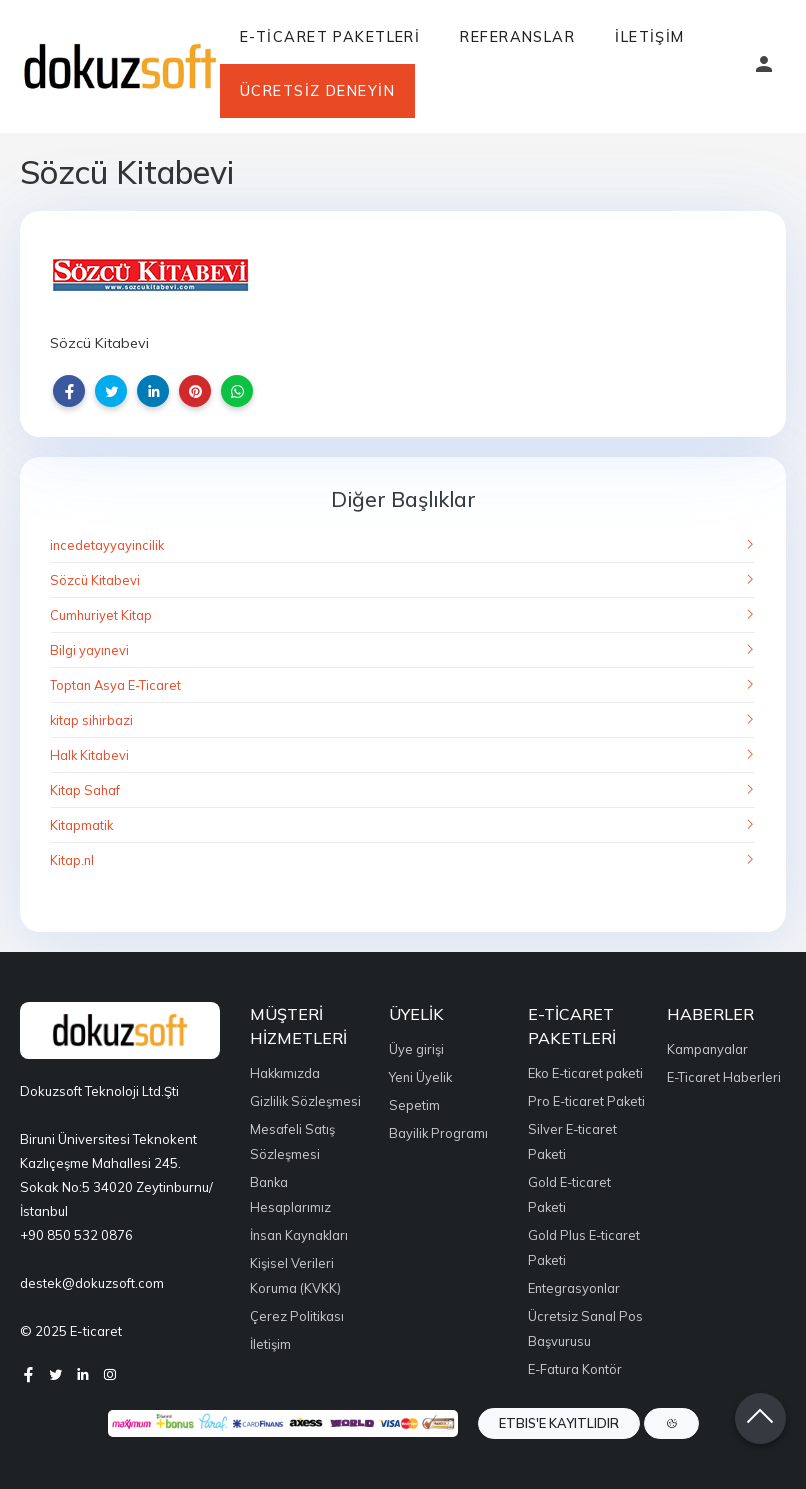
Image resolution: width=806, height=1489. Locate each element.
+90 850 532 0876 (76, 1235)
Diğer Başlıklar (403, 499)
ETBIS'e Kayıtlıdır (559, 1423)
